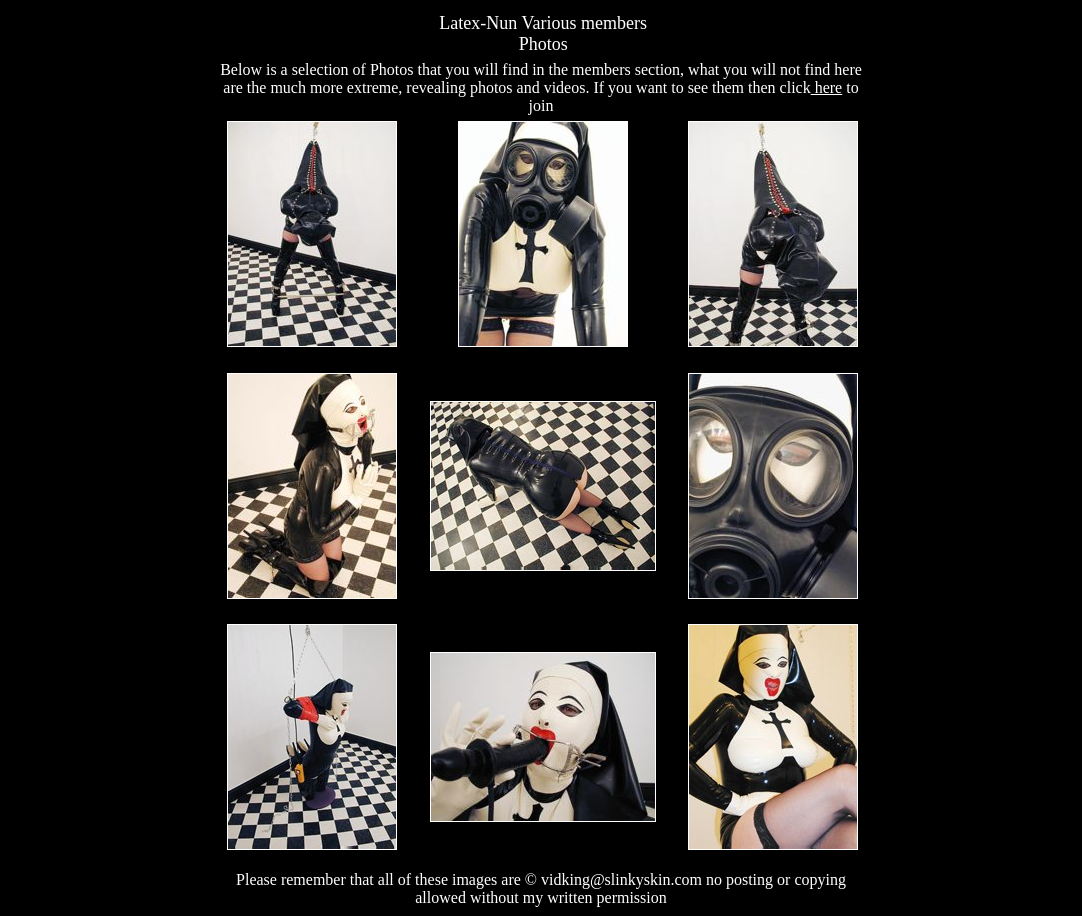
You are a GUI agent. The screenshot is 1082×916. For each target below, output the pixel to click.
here (827, 87)
